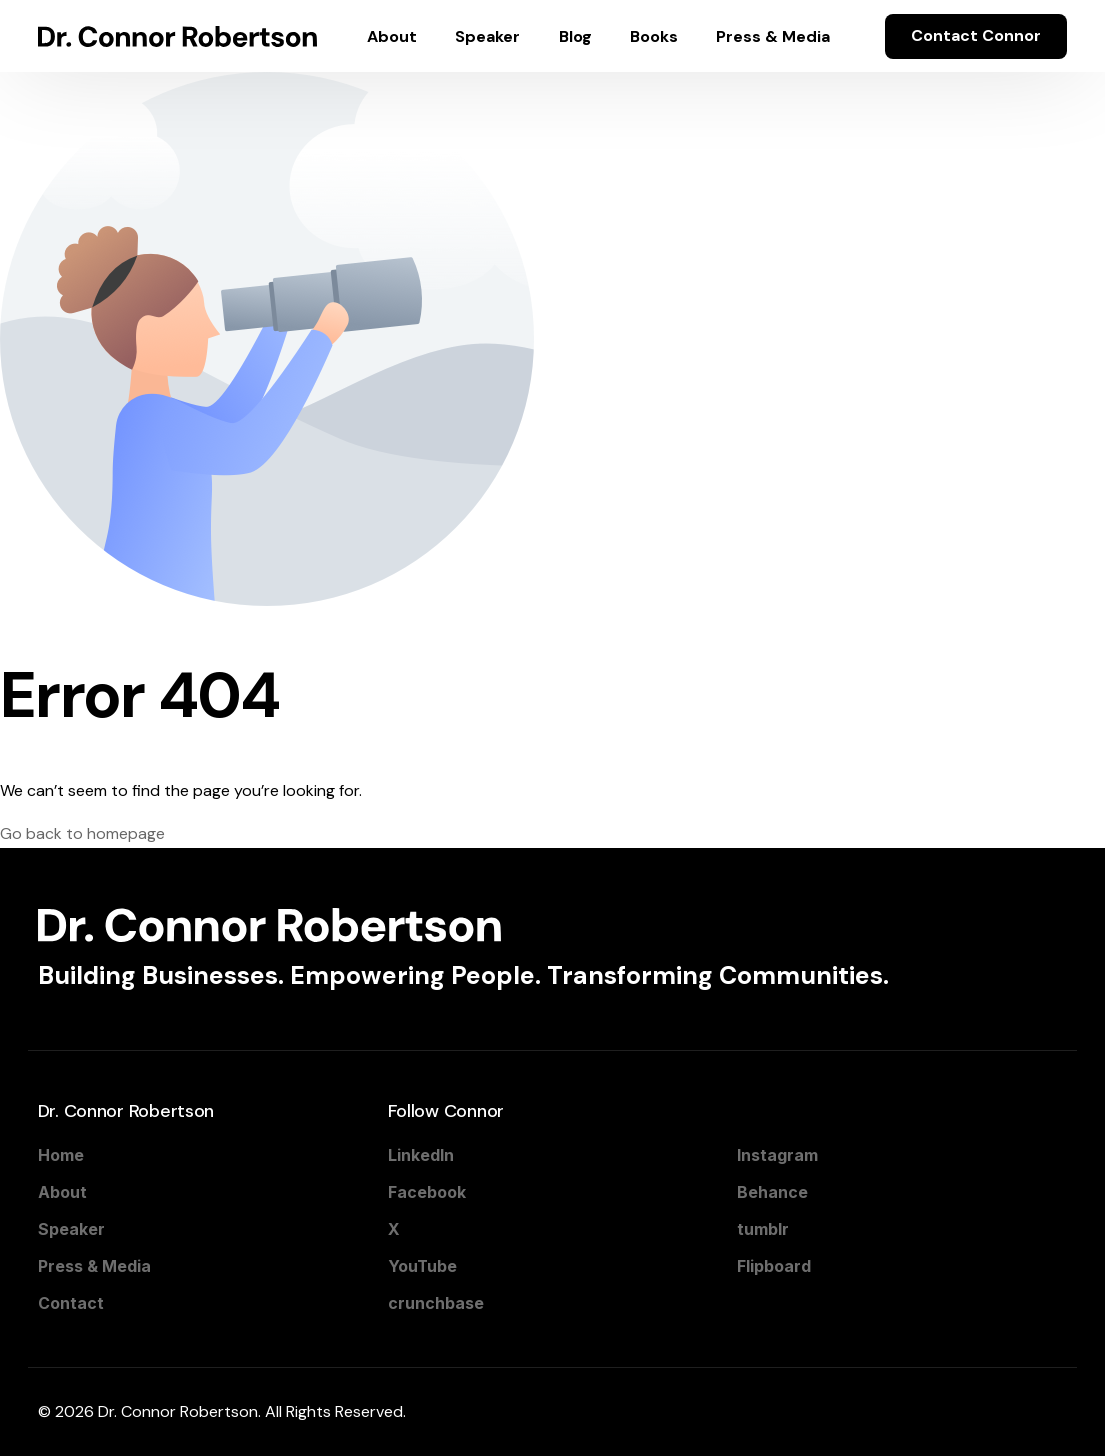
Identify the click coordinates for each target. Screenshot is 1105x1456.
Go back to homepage (82, 833)
